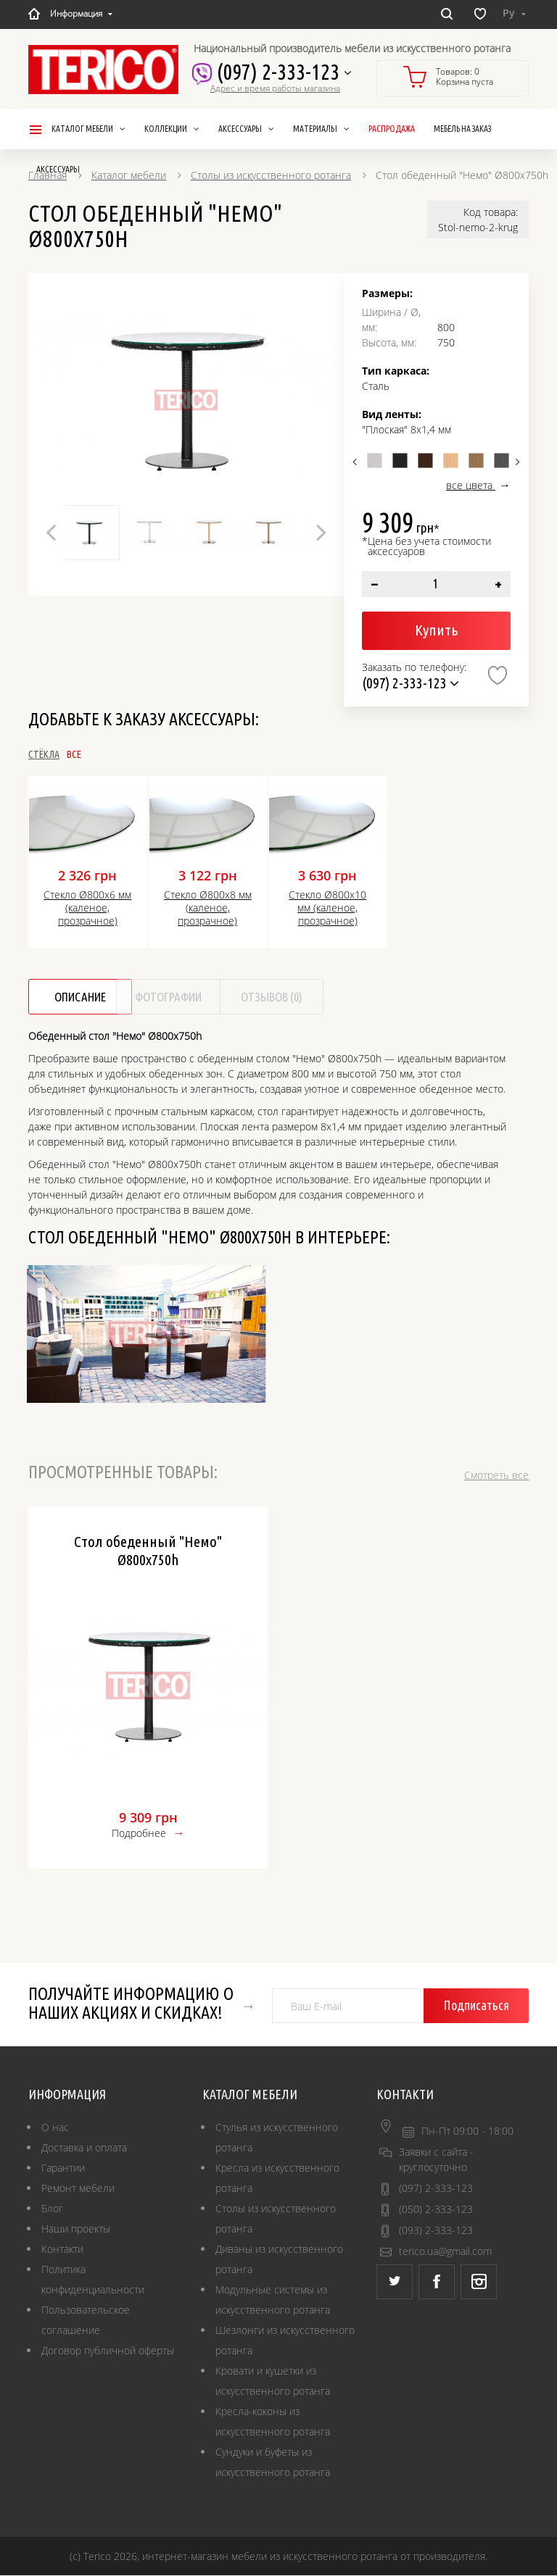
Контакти (62, 2249)
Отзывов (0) (367, 997)
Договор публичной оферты (107, 2351)
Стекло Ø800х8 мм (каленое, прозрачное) (208, 908)
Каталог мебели (128, 175)
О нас (55, 2128)
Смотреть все (496, 1476)
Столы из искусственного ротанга (271, 175)
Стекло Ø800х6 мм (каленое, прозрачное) (87, 908)
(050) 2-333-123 (436, 2210)
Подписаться (482, 2005)
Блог (52, 2209)
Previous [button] (51, 532)
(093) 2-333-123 (436, 2231)
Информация (81, 13)
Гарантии (63, 2168)
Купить (436, 629)
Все (122, 754)
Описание (92, 997)
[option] (186, 400)
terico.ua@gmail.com (445, 2252)
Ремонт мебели (78, 2189)
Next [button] (321, 532)
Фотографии (230, 997)
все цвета (470, 485)
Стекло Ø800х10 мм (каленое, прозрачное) (327, 908)
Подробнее (139, 1834)
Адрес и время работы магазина (275, 88)
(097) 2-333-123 (279, 72)
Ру (514, 13)
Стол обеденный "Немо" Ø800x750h (148, 1551)
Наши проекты (75, 2229)
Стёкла (43, 754)
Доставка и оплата (84, 2148)
